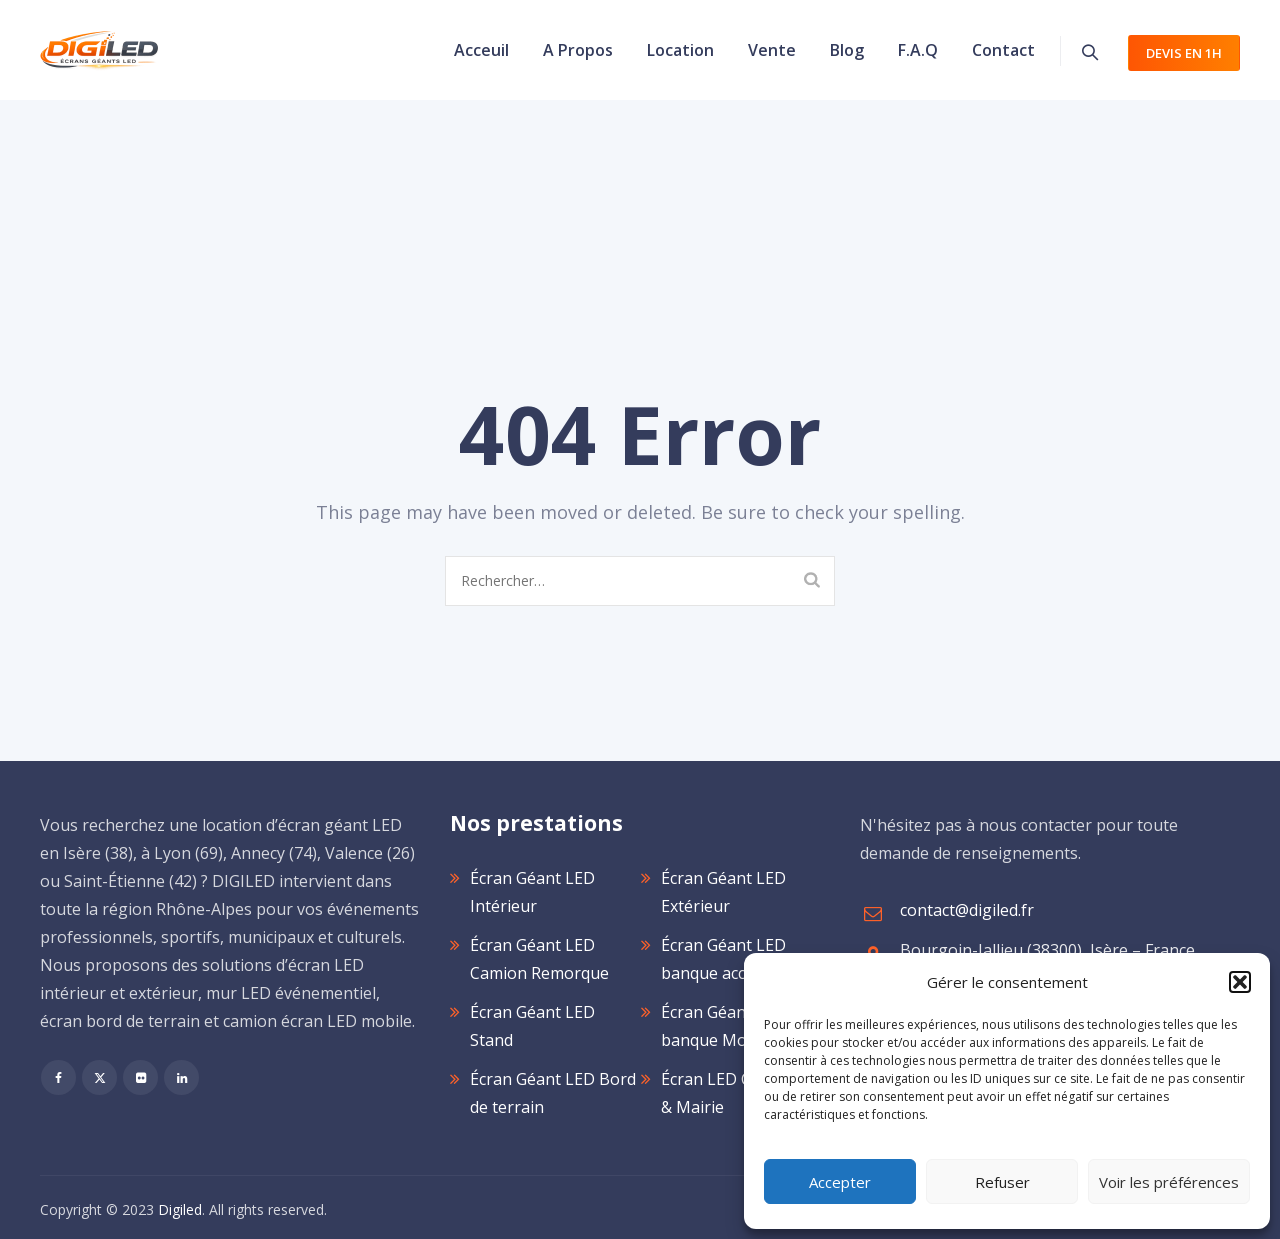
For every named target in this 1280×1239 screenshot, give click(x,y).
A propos (578, 50)
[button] (1240, 982)
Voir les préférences (1169, 1182)
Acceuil (481, 50)
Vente (772, 50)
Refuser (1002, 1182)
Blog (847, 50)
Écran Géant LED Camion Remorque (539, 959)
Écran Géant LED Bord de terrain (553, 1093)
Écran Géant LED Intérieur (532, 892)
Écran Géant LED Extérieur (723, 892)
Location (680, 50)
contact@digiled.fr (967, 910)
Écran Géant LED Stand (532, 1026)
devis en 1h (1184, 53)
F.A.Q (918, 50)
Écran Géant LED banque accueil (723, 959)
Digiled (180, 1209)
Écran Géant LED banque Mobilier (723, 1026)
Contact (1003, 50)
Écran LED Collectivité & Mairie (741, 1093)
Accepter (840, 1182)
